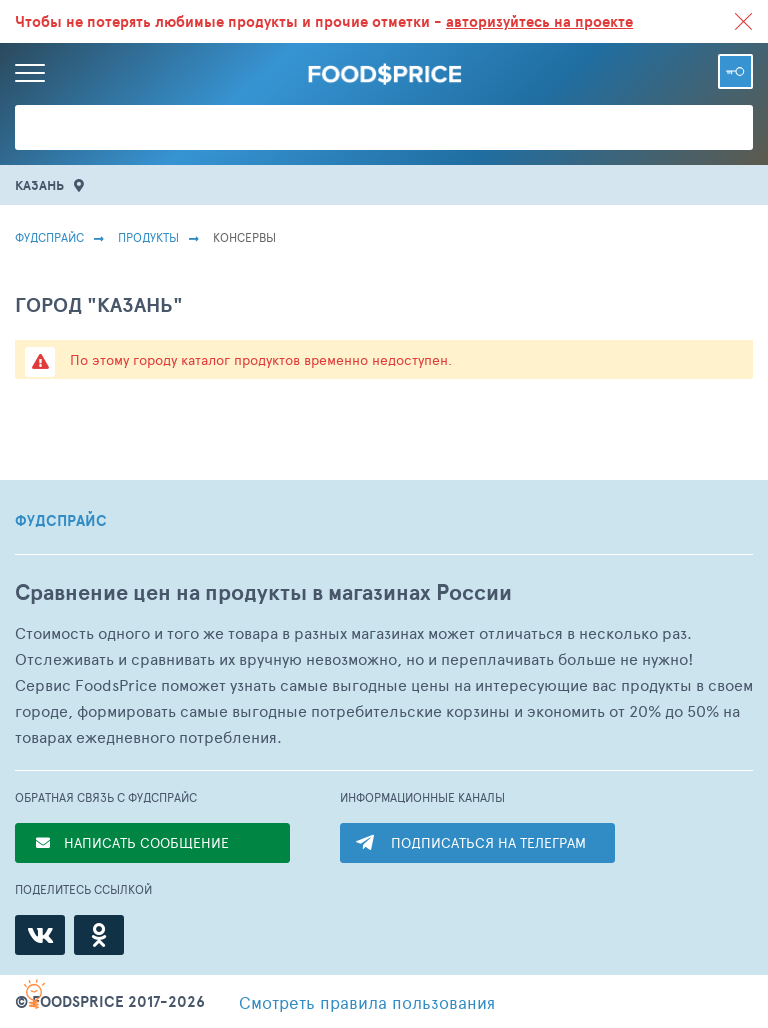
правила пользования (367, 1002)
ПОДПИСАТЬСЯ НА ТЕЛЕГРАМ (488, 842)
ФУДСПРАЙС (61, 521)
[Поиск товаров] (384, 127)
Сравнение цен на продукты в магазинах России (263, 592)
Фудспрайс (49, 237)
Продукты (148, 237)
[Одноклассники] (99, 935)
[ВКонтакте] (40, 935)
